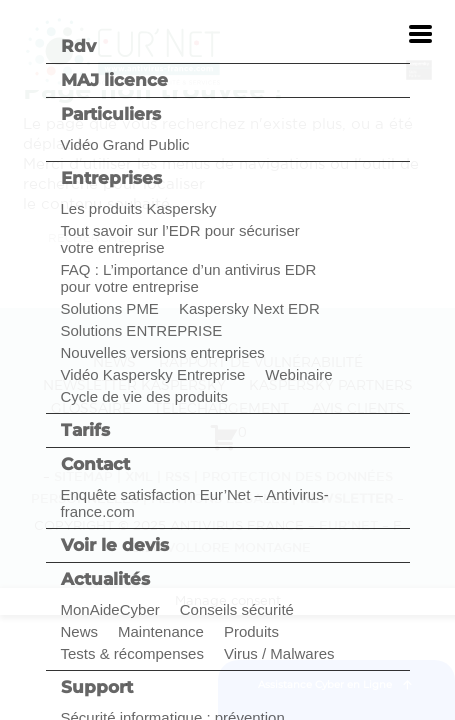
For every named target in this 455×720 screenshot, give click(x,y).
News (80, 631)
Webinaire (298, 374)
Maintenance (161, 631)
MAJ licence (114, 80)
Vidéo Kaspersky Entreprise (153, 374)
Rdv (78, 46)
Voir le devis (115, 545)
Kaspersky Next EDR (249, 308)
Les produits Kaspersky (139, 208)
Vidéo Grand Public (125, 144)
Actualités (105, 579)
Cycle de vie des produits (145, 396)
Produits (251, 631)
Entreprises (111, 178)
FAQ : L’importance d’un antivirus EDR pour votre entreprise (189, 278)
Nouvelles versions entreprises (163, 352)
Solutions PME (110, 308)
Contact (95, 464)
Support (97, 687)
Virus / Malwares (279, 653)
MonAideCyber (110, 609)
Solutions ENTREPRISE (142, 330)
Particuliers (111, 114)
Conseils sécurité (237, 609)
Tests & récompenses (132, 653)
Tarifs (85, 430)
